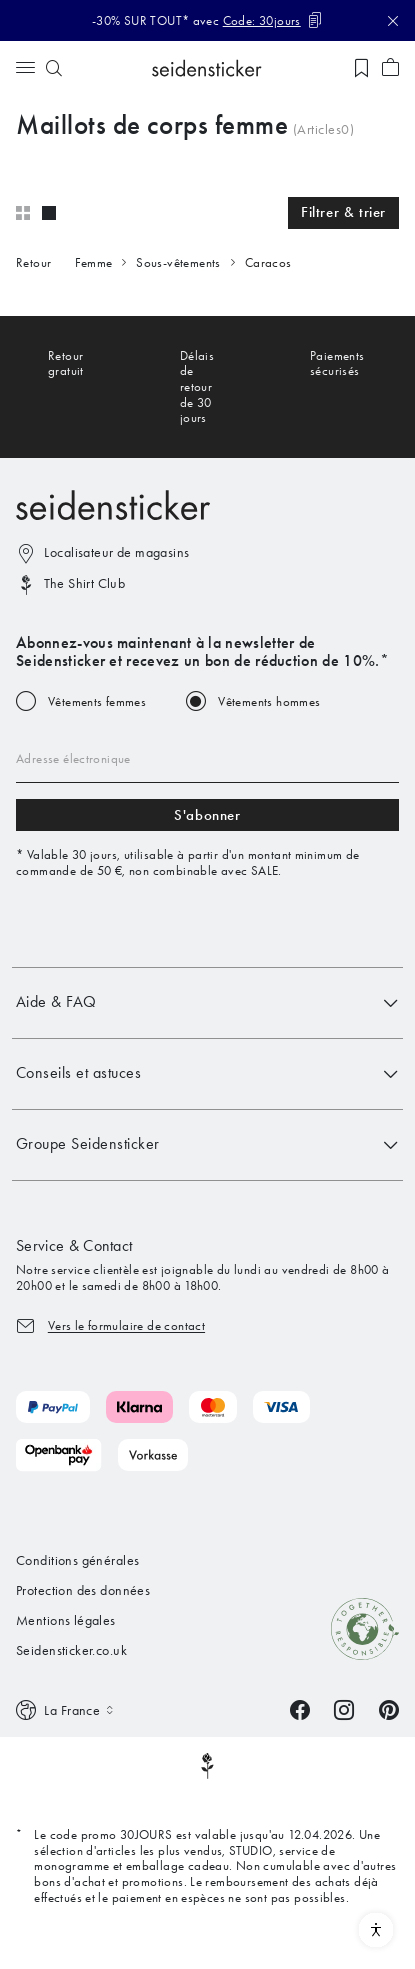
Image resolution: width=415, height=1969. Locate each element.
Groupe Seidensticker (207, 1145)
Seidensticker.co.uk (71, 1650)
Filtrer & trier (343, 212)
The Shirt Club (84, 583)
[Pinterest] (389, 1708)
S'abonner (207, 815)
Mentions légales (66, 1620)
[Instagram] (344, 1708)
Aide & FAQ (207, 1003)
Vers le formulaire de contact (126, 1325)
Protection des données (83, 1590)
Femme (93, 262)
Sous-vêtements (178, 262)
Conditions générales (77, 1560)
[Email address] (207, 759)
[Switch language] (66, 1710)
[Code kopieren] (273, 20)
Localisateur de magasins (116, 552)
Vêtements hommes (269, 701)
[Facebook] (300, 1708)
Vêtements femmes (97, 701)
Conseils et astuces (207, 1074)
